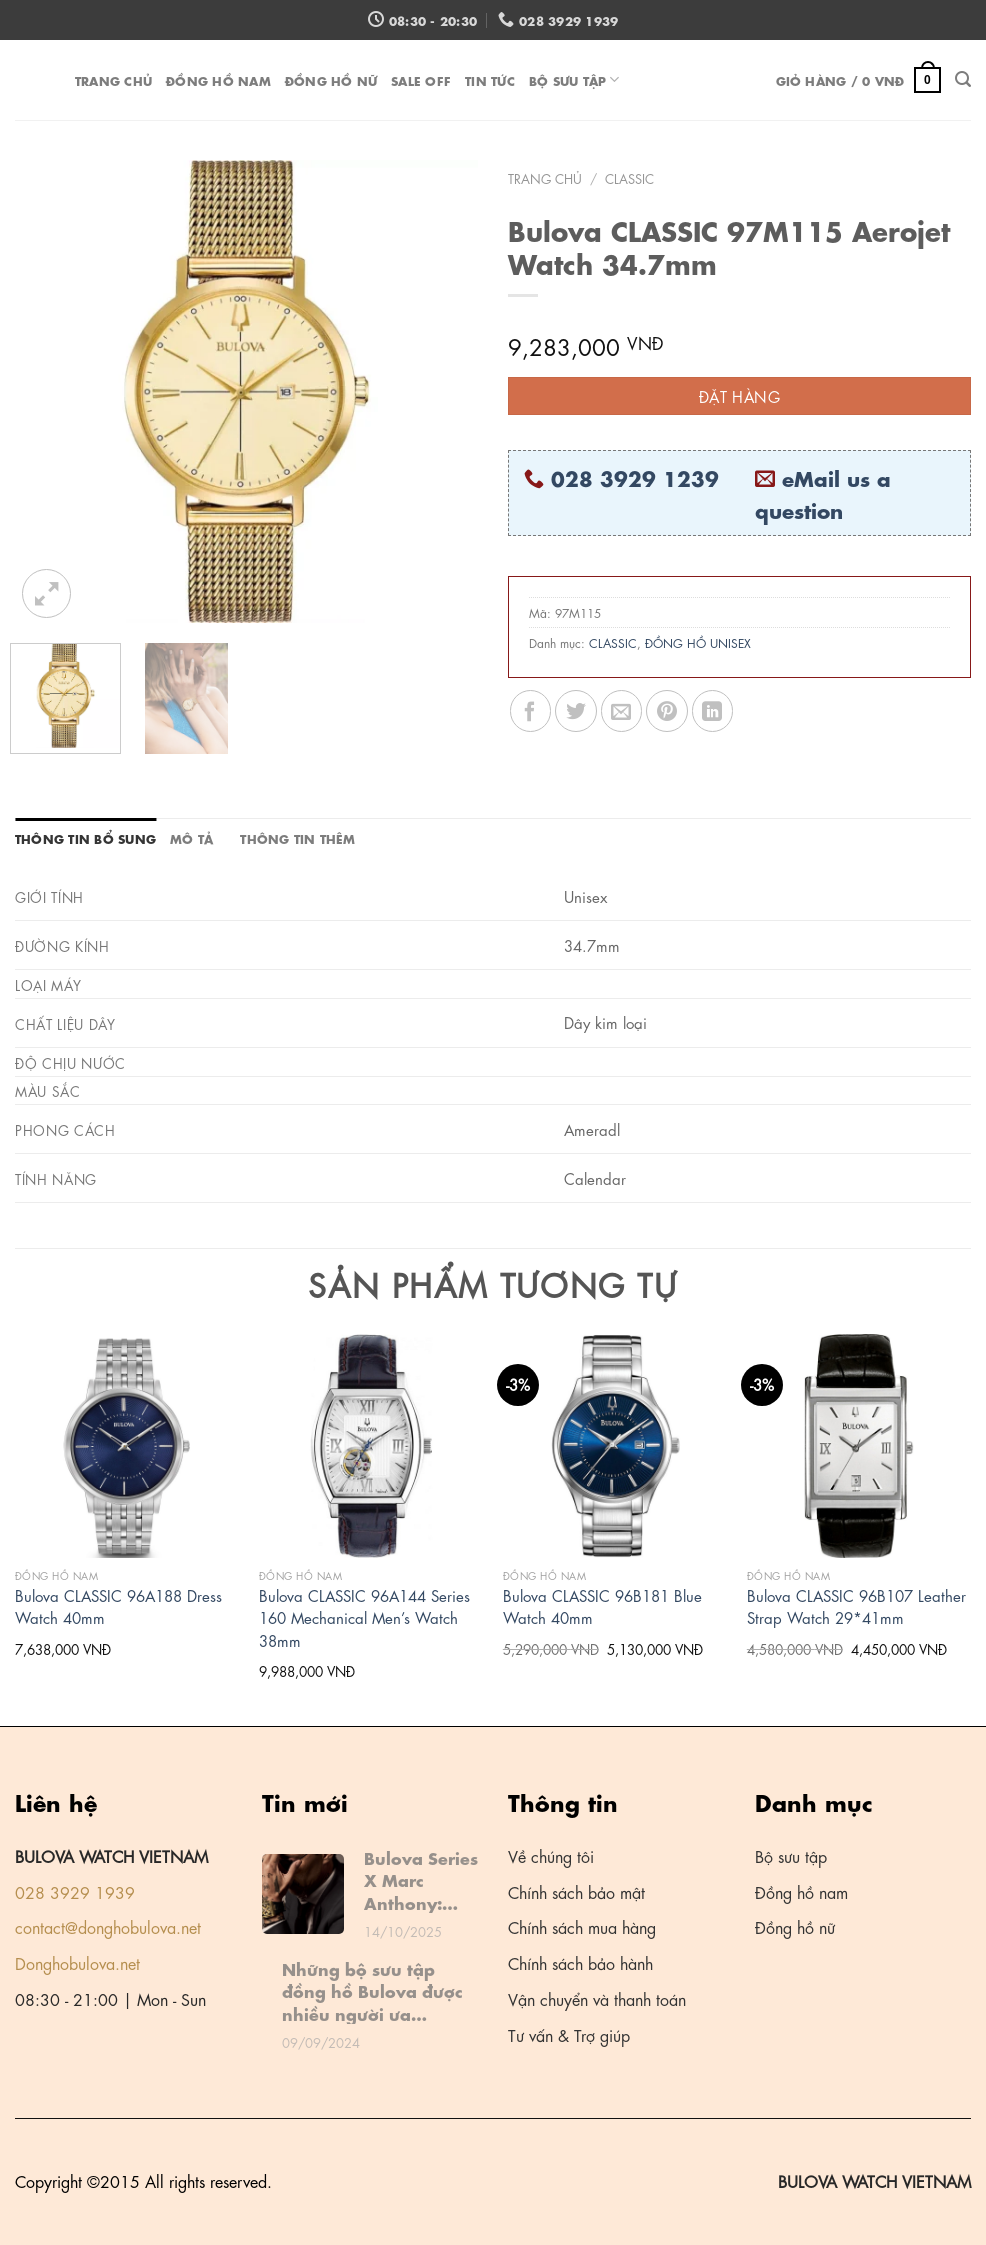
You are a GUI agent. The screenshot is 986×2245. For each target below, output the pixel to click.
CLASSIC (629, 177)
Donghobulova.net (77, 1962)
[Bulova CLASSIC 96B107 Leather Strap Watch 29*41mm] (859, 1446)
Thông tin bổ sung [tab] (85, 837)
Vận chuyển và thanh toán (597, 1998)
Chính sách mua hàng (582, 1926)
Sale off (421, 79)
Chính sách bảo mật (576, 1891)
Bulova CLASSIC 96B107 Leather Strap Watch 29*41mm (856, 1606)
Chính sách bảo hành (580, 1962)
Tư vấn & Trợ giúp (569, 2034)
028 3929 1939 (75, 1891)
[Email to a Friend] (621, 710)
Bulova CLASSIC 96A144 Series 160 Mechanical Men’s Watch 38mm (364, 1617)
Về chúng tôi (551, 1855)
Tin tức (490, 79)
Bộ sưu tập (574, 79)
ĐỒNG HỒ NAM (218, 79)
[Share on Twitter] (575, 710)
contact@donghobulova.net (108, 1926)
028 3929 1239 (635, 477)
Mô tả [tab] (191, 837)
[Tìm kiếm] (963, 79)
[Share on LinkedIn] (712, 710)
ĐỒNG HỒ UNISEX (698, 642)
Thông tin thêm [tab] (297, 837)
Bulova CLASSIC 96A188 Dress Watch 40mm (118, 1606)
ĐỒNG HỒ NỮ (331, 79)
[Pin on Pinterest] (666, 710)
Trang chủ (113, 79)
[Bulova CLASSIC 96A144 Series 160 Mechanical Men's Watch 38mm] (371, 1446)
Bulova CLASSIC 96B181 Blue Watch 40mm (602, 1606)
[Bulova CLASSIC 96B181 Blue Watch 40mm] (615, 1446)
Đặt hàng (740, 396)
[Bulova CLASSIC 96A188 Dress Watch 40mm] (127, 1446)
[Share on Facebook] (530, 710)
